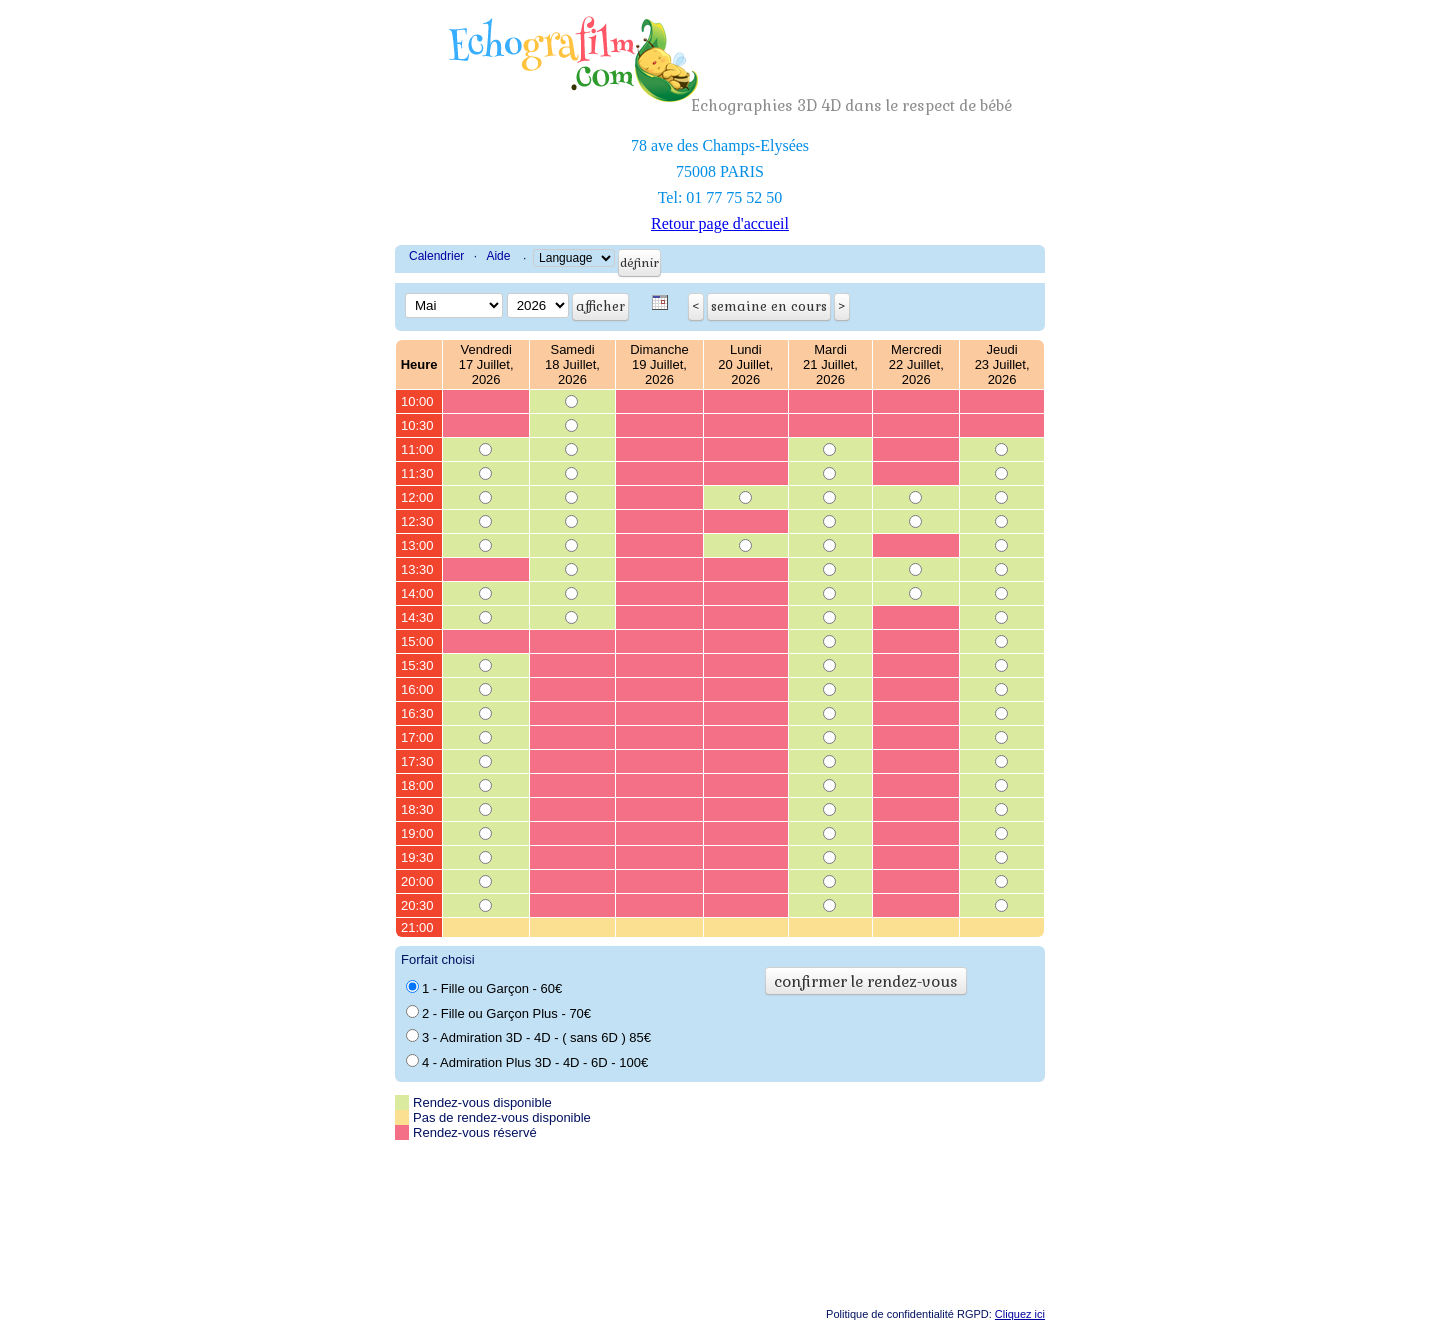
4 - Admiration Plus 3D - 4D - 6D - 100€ (527, 1062)
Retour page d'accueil (720, 223)
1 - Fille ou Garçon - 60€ (484, 988)
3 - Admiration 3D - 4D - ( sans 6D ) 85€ (528, 1037)
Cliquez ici (1020, 1314)
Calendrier (436, 256)
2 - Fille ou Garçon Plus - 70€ (498, 1013)
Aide (498, 256)
